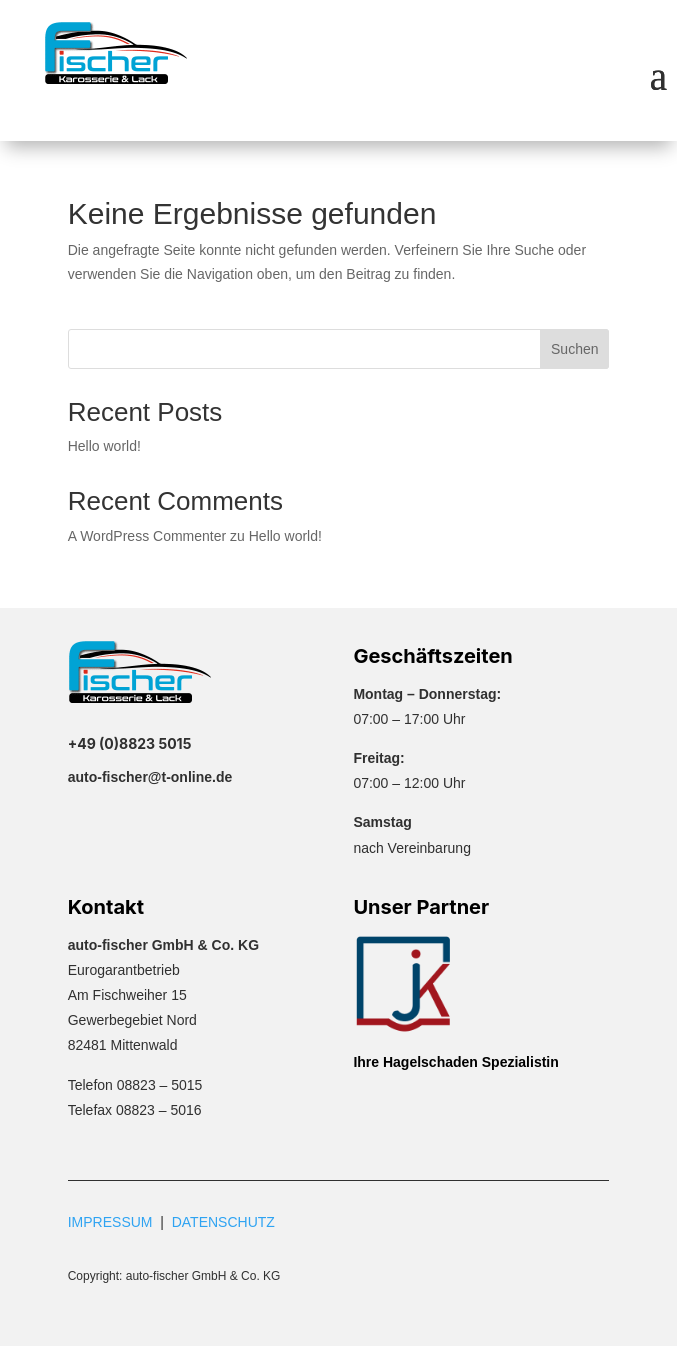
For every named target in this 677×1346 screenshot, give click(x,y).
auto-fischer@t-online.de (150, 777)
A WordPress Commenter (147, 536)
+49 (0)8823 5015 (130, 743)
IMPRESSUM (110, 1222)
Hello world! (104, 446)
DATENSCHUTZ (223, 1222)
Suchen (574, 349)
